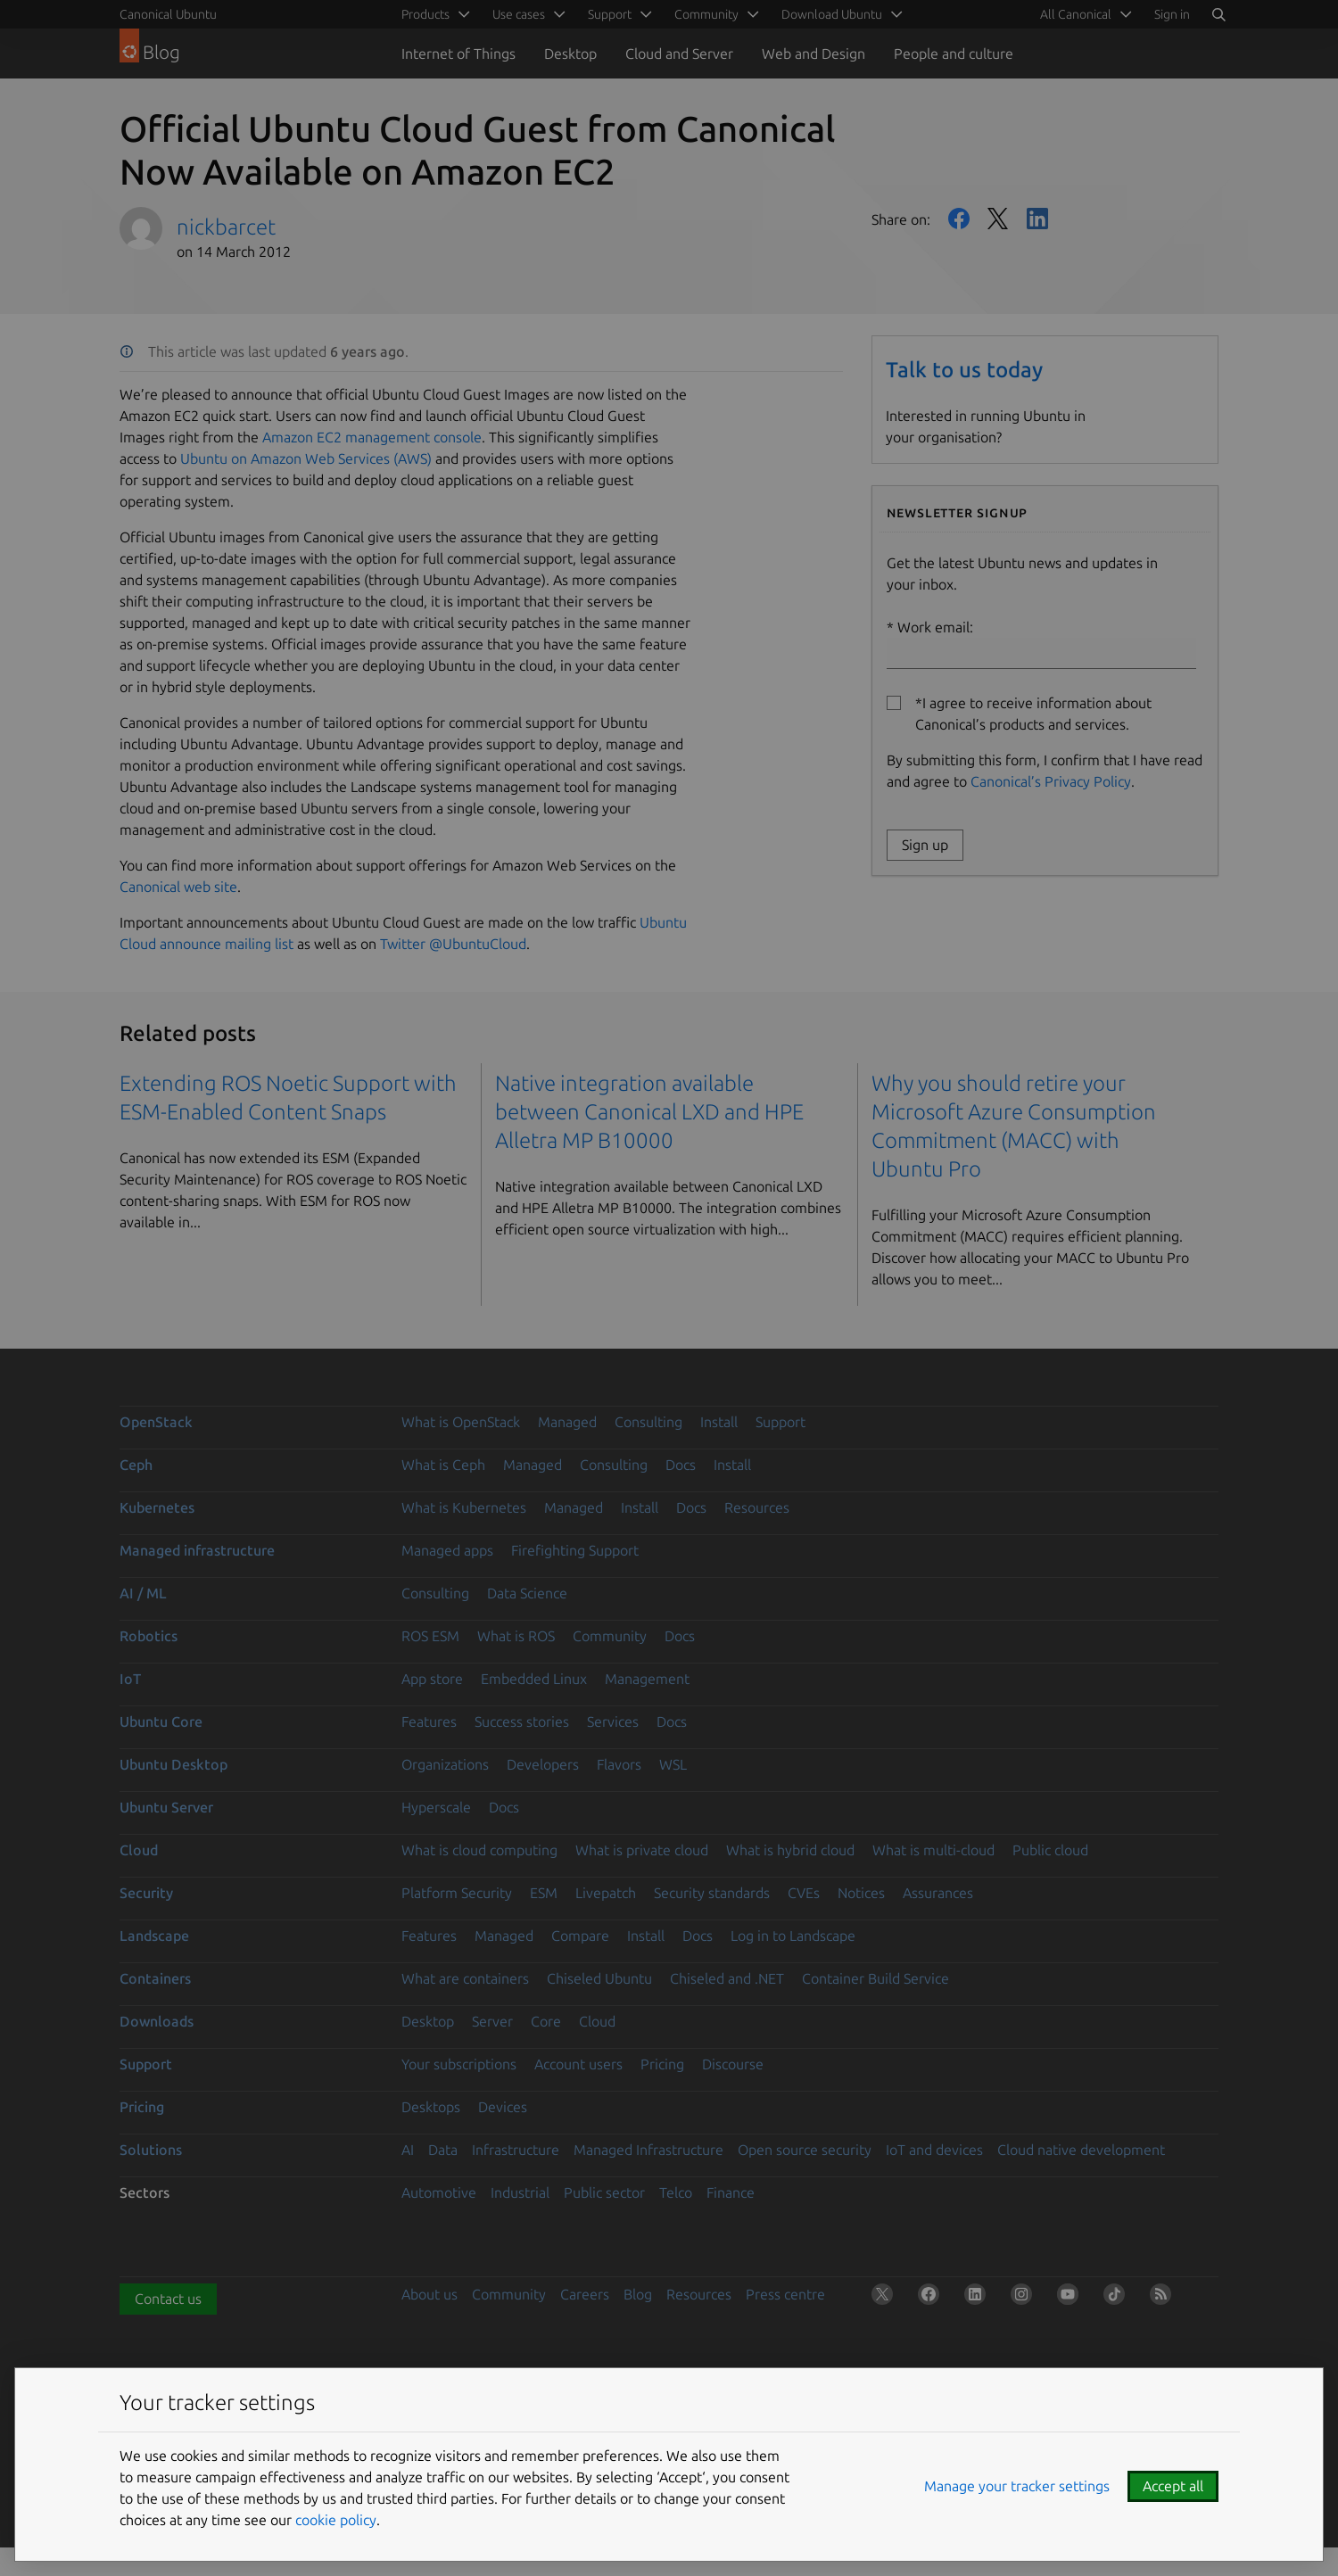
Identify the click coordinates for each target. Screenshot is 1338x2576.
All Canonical (1075, 14)
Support (780, 1422)
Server (492, 2021)
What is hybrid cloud (790, 1850)
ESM (544, 1893)
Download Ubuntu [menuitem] (831, 14)
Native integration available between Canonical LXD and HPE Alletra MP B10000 (649, 1111)
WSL (673, 1764)
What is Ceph (443, 1465)
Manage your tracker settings (1017, 2486)
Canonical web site (178, 887)
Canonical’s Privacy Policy (1050, 781)
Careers (584, 2294)
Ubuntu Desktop (173, 1764)
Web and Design (813, 53)
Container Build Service (875, 1978)
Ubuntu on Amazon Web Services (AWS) (306, 458)
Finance (730, 2192)
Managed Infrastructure (648, 2150)
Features (429, 1721)
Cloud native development (1081, 2150)
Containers (155, 1978)
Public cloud (1050, 1850)
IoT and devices (934, 2150)
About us (429, 2294)
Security (146, 1893)
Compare (580, 1936)
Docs (680, 1465)
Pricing (662, 2064)
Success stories (522, 1721)
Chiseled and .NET (727, 1978)
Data (443, 2150)
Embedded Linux (534, 1679)
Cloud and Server (679, 53)
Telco (675, 2192)
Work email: (1041, 644)
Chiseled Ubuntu (599, 1978)
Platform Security (456, 1893)
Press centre (785, 2294)
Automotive (438, 2192)
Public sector (604, 2192)
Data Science (527, 1593)
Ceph (136, 1465)
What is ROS (516, 1636)
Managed (567, 1422)
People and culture (953, 53)
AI (407, 2150)
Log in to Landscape (793, 1936)
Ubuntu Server (166, 1807)
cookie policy (335, 2520)
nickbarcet (226, 227)
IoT (130, 1679)
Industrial (520, 2192)
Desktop (570, 53)
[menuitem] (1083, 14)
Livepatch (605, 1893)
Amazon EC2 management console (372, 437)
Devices (502, 2107)
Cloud (139, 1850)
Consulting (648, 1422)
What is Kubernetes (463, 1507)
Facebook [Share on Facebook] (959, 218)
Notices (861, 1893)
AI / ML (143, 1593)
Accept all (1173, 2486)
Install (719, 1422)
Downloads (157, 2021)
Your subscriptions (458, 2064)
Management (647, 1679)
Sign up (925, 845)
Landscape (154, 1936)
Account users (578, 2064)
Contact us (168, 2299)
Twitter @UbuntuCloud (453, 944)
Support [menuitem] (610, 14)
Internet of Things (458, 53)
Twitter (998, 218)
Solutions (151, 2150)
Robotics (149, 1636)
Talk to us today (964, 370)
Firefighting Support (575, 1550)
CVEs (804, 1893)
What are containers (465, 1978)
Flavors (619, 1764)
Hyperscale (436, 1807)
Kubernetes (157, 1507)
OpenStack (156, 1422)
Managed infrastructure (197, 1550)
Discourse (733, 2064)
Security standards (712, 1893)
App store (432, 1679)
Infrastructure (515, 2150)
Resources (756, 1507)
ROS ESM (430, 1636)
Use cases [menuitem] (518, 14)
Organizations (445, 1764)
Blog (638, 2294)
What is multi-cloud (933, 1850)
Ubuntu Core (161, 1721)
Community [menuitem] (706, 14)
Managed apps (447, 1550)
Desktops (430, 2107)
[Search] (1218, 14)
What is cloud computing (479, 1850)
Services (613, 1721)
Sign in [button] (1172, 14)
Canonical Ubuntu (168, 14)
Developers (543, 1764)
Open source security (804, 2150)
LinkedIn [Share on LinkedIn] (1037, 218)
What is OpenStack (460, 1422)
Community (610, 1636)
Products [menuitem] (425, 14)
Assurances (938, 1893)
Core (546, 2021)
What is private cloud (641, 1850)
